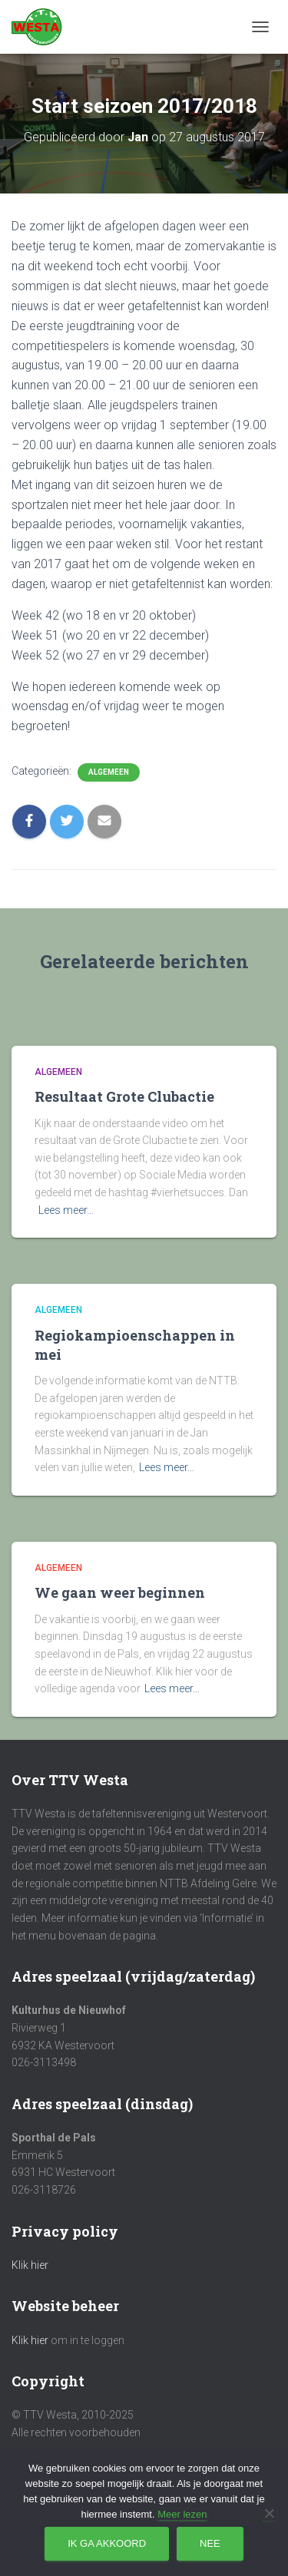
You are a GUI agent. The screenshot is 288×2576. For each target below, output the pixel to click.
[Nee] (268, 2513)
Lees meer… (66, 1210)
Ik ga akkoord (107, 2543)
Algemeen (108, 772)
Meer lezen (182, 2514)
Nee (210, 2543)
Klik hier (30, 2265)
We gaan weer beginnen (120, 1592)
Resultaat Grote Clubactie (124, 1096)
